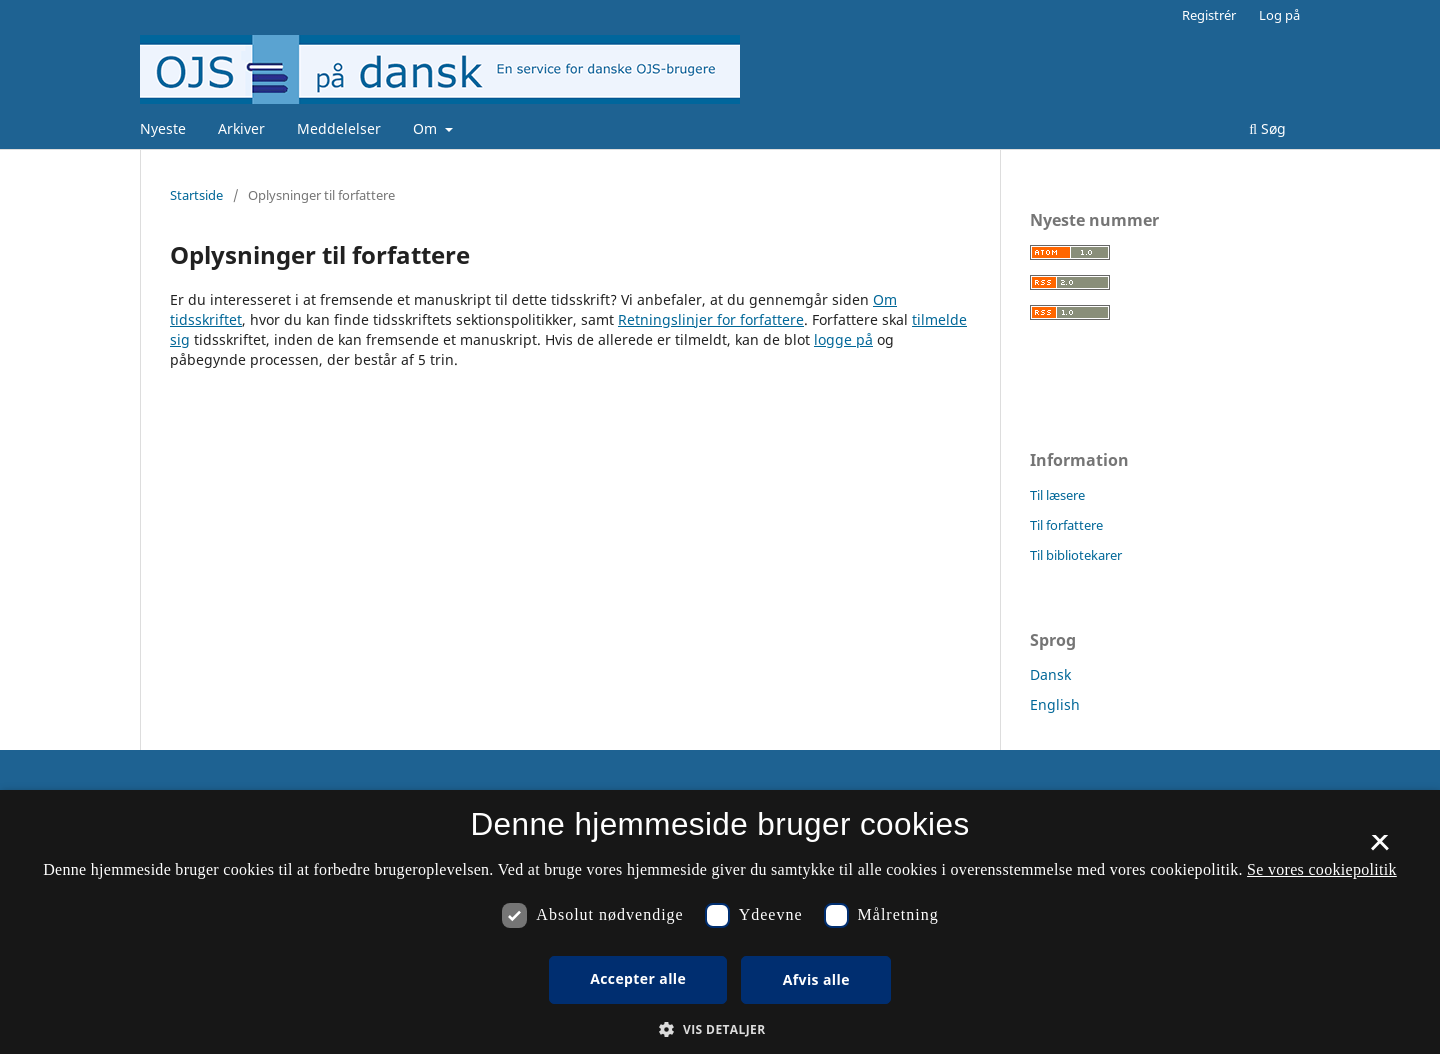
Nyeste (163, 128)
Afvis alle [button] (816, 979)
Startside (196, 195)
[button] (719, 1029)
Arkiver (241, 128)
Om (427, 128)
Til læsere (1057, 495)
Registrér (1209, 15)
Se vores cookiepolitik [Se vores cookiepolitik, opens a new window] (1322, 869)
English (1055, 704)
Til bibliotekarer (1076, 555)
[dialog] (720, 922)
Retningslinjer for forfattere (711, 319)
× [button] (1379, 849)
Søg (1267, 128)
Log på (1279, 15)
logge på (843, 339)
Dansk (1050, 674)
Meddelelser (339, 128)
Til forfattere (1066, 525)
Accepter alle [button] (638, 978)
